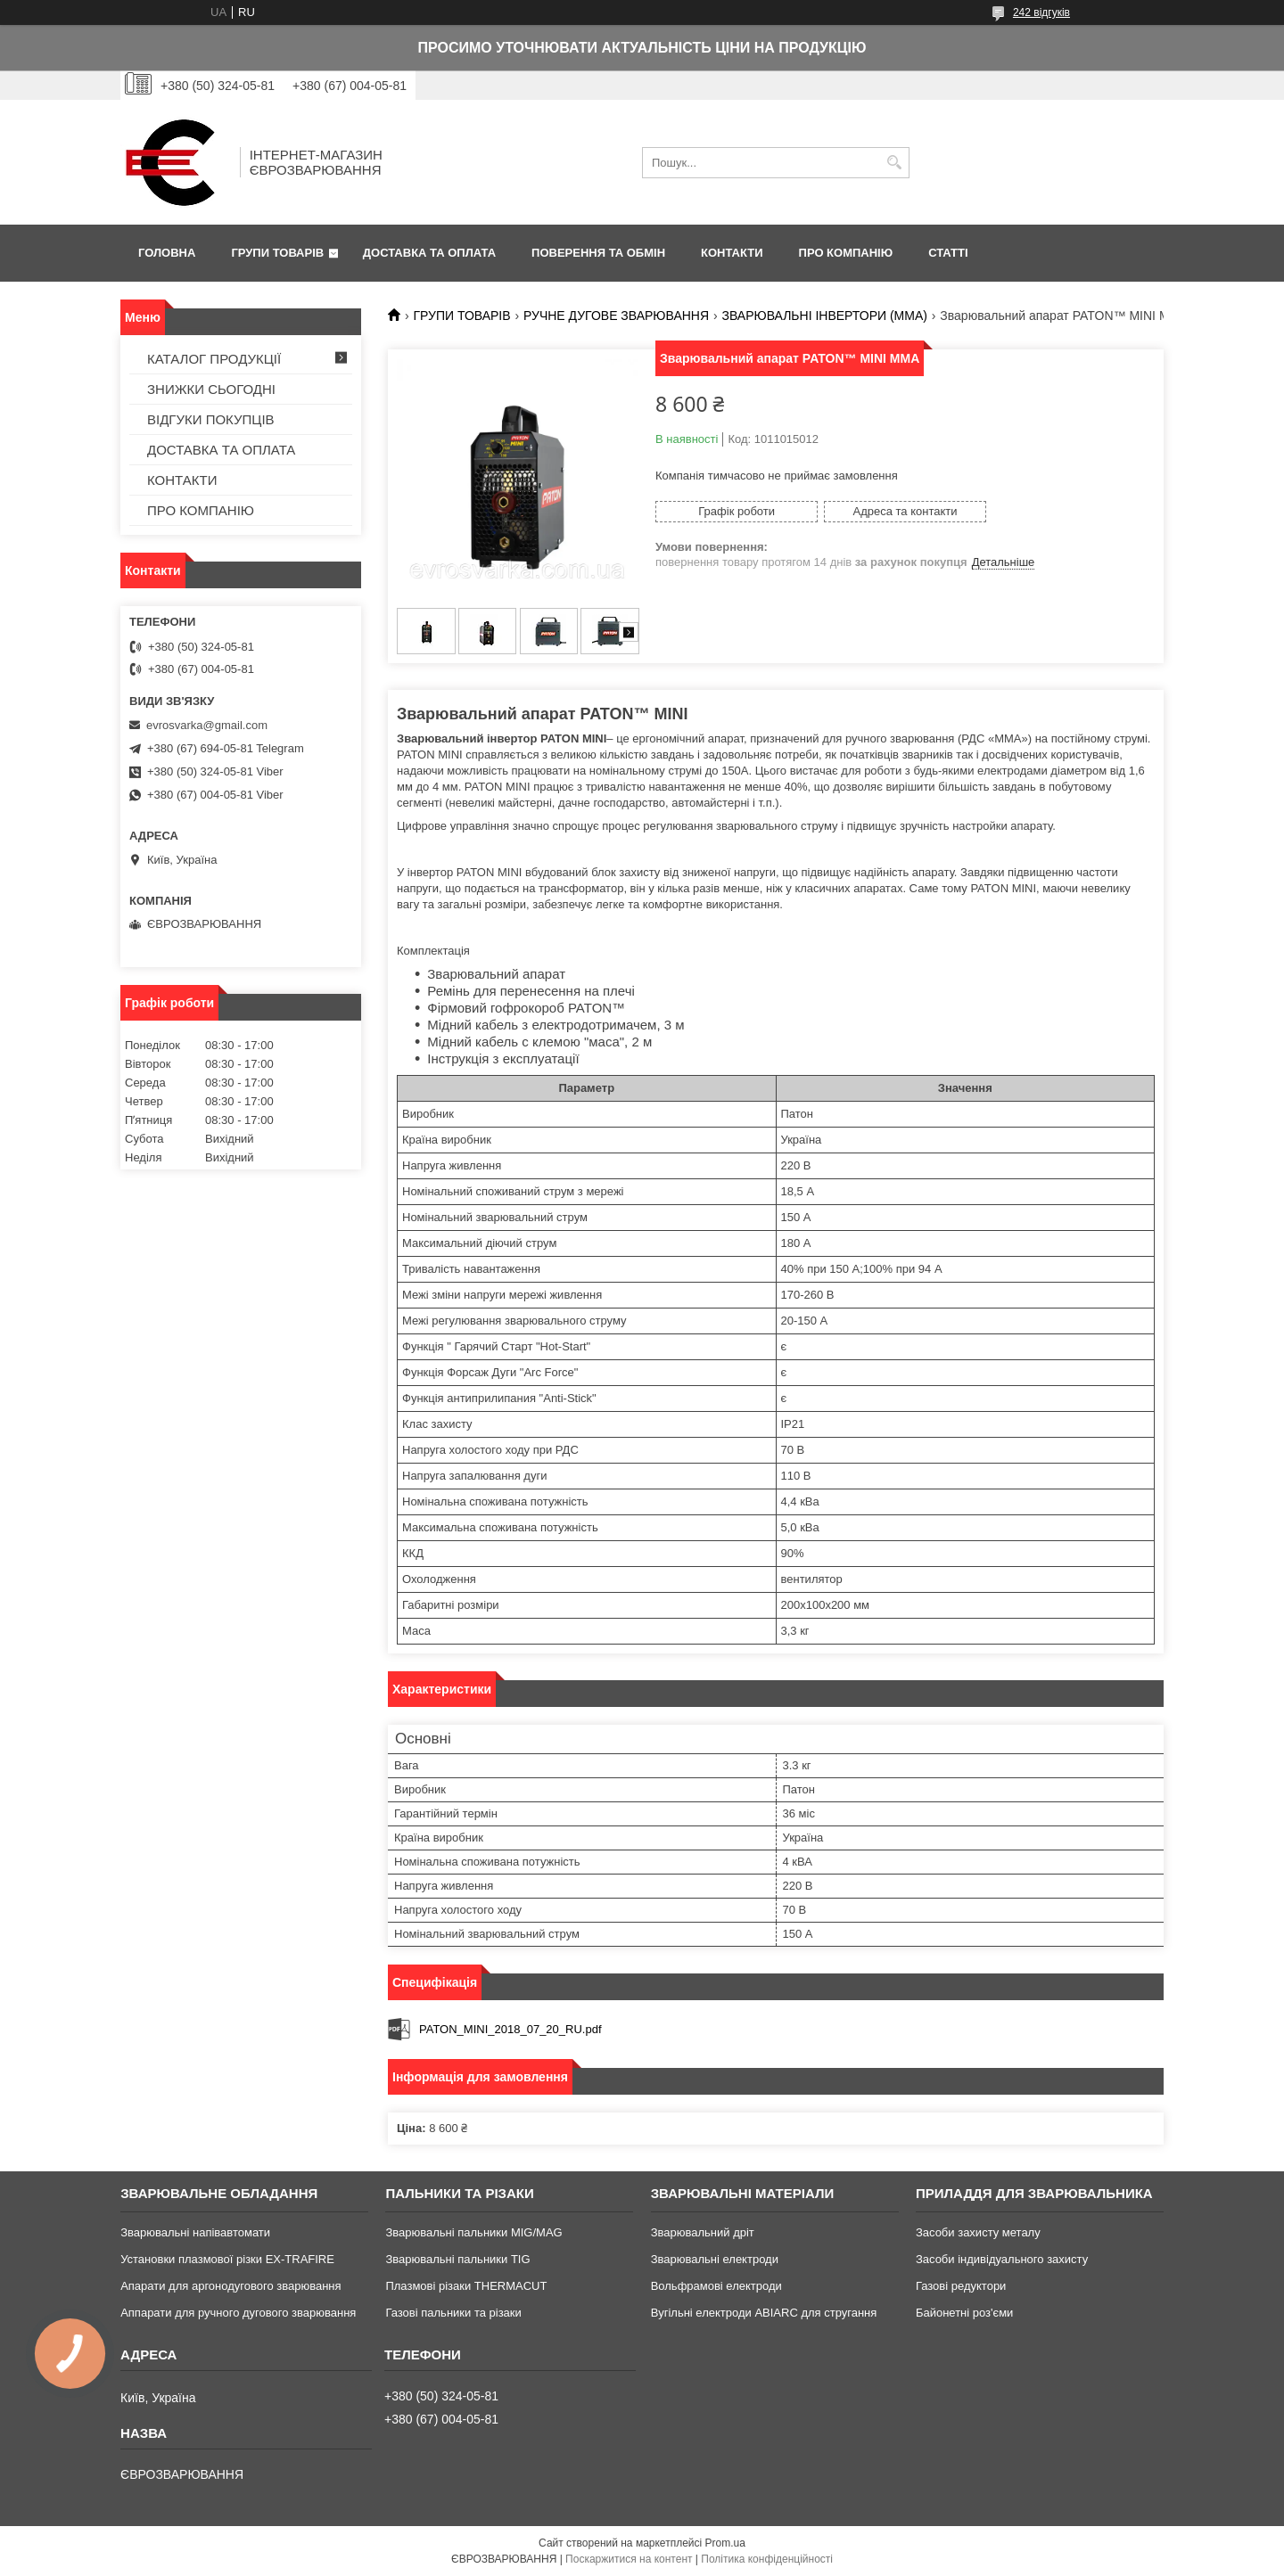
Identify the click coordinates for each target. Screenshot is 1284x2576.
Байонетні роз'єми (964, 2312)
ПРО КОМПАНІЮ (846, 252)
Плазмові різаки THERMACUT (466, 2286)
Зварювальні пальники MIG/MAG (473, 2232)
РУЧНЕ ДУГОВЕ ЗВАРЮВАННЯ (616, 315)
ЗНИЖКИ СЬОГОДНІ (211, 389)
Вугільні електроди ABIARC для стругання (764, 2312)
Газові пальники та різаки (453, 2312)
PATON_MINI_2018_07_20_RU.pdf (510, 2029)
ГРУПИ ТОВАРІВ (277, 252)
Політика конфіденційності (767, 2559)
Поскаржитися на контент (628, 2559)
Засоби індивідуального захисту (1002, 2259)
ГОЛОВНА (166, 252)
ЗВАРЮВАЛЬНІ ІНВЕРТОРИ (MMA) (824, 315)
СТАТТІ (947, 252)
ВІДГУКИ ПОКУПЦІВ (211, 419)
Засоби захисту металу (978, 2232)
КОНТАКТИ (732, 252)
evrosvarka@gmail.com (207, 725)
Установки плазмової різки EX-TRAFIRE (227, 2259)
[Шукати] (894, 162)
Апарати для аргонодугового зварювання (230, 2286)
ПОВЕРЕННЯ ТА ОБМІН (598, 252)
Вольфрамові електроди (716, 2286)
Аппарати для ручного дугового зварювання (238, 2312)
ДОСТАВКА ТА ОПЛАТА (429, 252)
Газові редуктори (961, 2286)
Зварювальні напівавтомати (195, 2232)
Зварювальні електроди (714, 2259)
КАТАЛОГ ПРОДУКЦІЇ (214, 358)
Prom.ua (725, 2543)
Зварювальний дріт (702, 2232)
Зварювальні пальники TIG (457, 2259)
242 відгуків (1041, 12)
